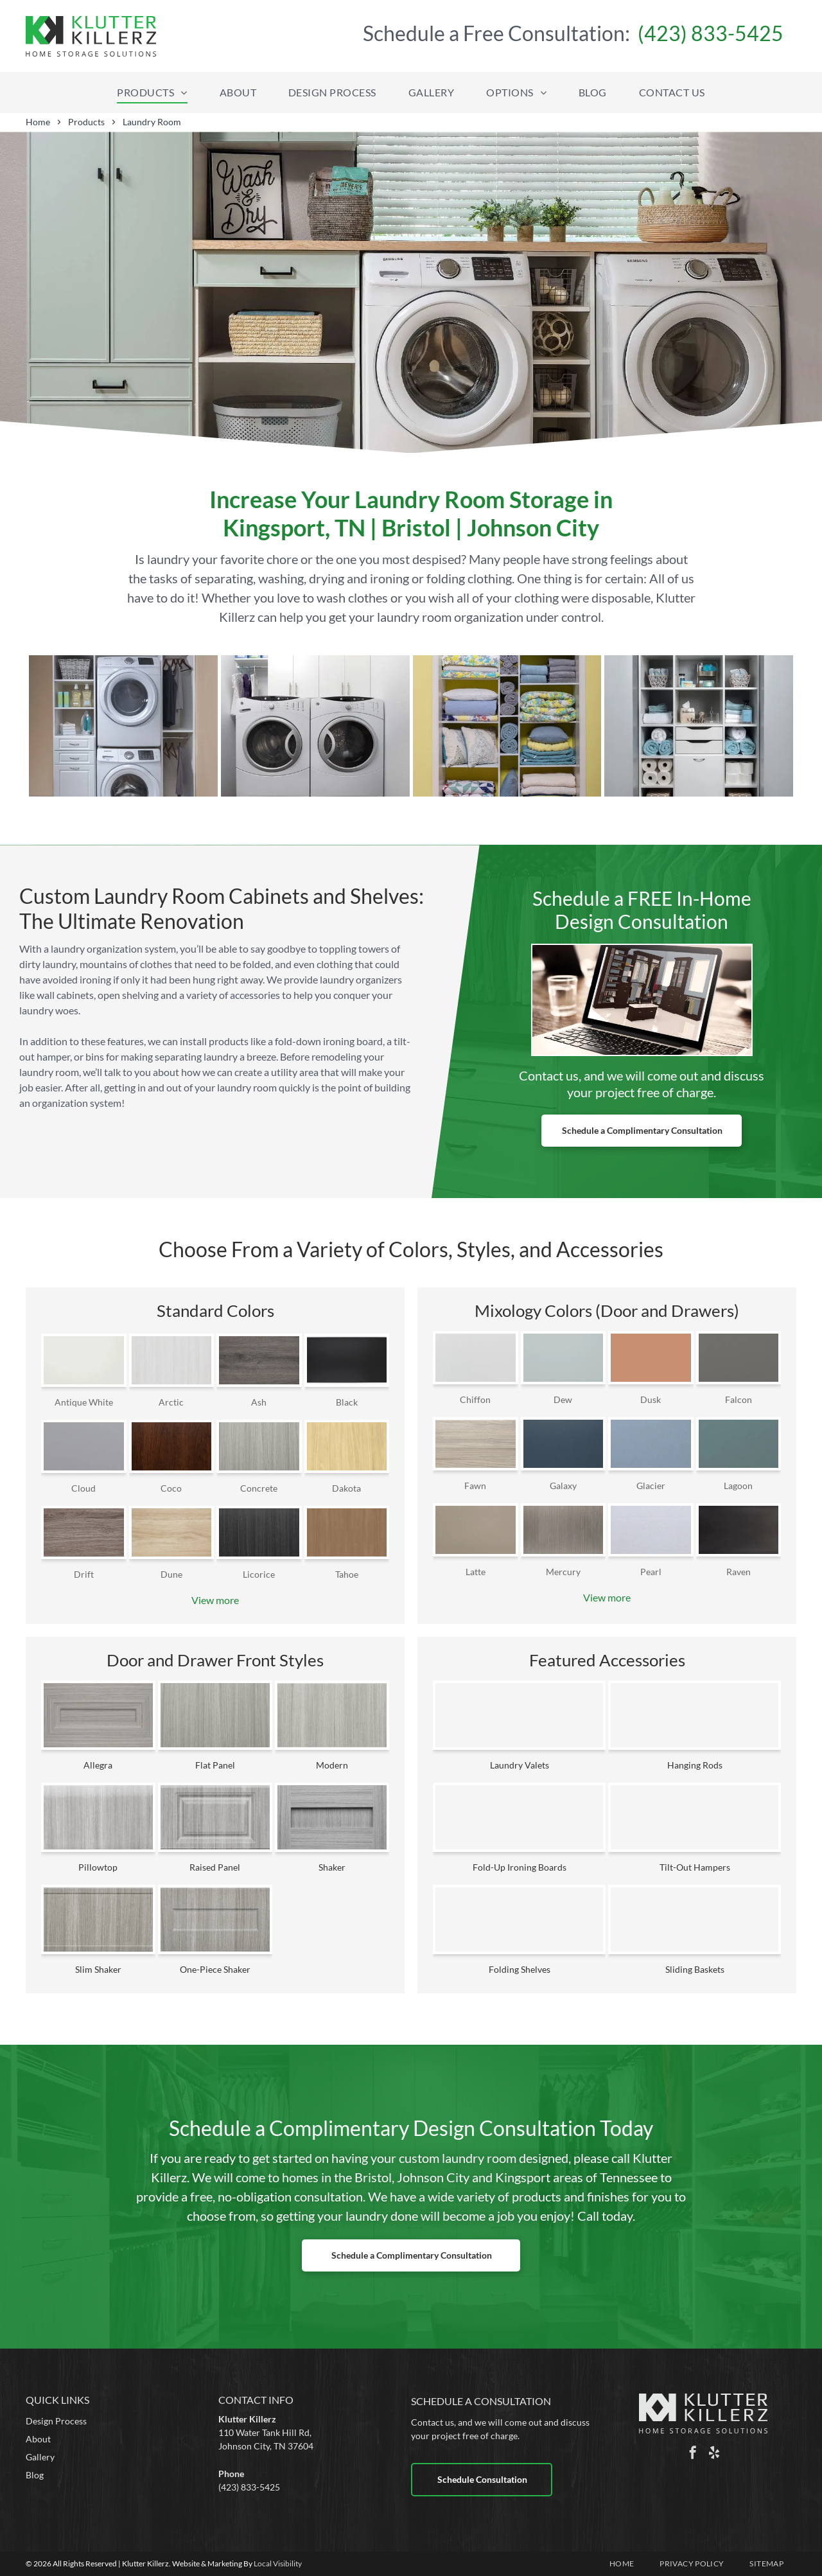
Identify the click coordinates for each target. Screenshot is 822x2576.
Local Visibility (278, 2563)
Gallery (40, 2456)
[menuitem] (152, 92)
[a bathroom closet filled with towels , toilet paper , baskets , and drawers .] (698, 726)
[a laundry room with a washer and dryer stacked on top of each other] (123, 726)
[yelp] (714, 2454)
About (38, 2438)
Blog (35, 2474)
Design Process (56, 2420)
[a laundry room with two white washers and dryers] (315, 726)
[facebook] (693, 2454)
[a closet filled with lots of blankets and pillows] (507, 726)
